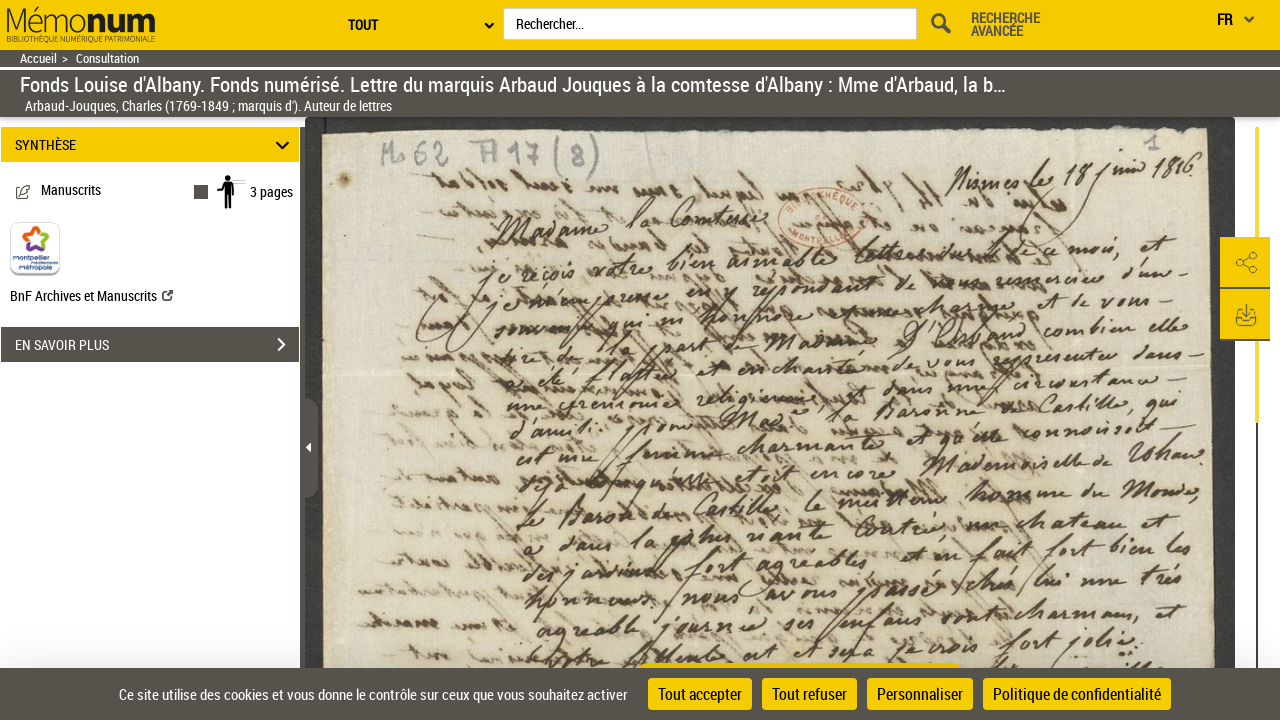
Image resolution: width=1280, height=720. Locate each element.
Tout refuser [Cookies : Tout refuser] (809, 694)
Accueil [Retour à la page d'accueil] (38, 58)
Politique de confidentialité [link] (1077, 694)
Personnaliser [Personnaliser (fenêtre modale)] (920, 694)
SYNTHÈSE (155, 144)
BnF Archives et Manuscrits (91, 295)
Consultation (107, 58)
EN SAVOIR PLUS (157, 345)
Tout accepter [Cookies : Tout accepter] (700, 694)
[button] (1245, 263)
